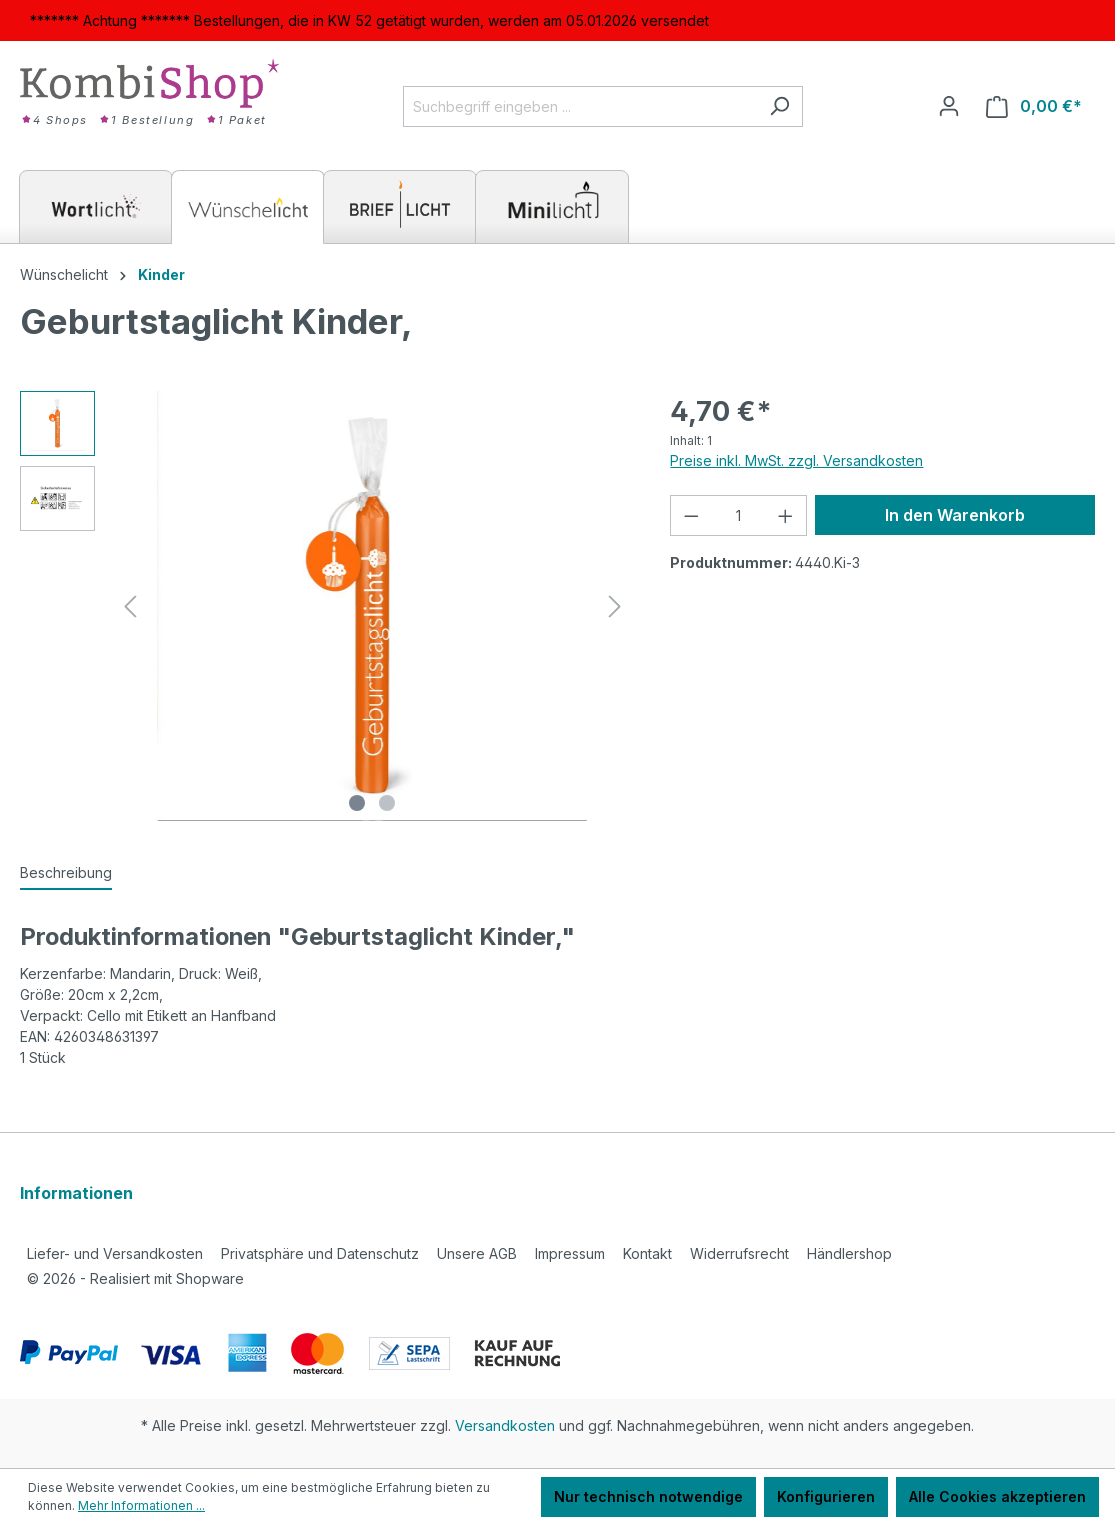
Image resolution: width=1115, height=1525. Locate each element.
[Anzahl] (738, 515)
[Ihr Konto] (949, 106)
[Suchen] (779, 106)
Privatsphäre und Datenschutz (320, 1253)
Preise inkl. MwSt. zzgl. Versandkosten (796, 460)
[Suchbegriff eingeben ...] (580, 106)
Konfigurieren (826, 1496)
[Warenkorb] (1034, 106)
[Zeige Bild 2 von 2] (387, 803)
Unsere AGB (477, 1253)
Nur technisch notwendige (648, 1496)
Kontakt (647, 1253)
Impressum (570, 1253)
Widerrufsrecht (739, 1253)
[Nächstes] (615, 606)
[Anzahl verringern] (691, 515)
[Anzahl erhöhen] (786, 515)
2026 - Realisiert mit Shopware (135, 1278)
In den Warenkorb (955, 515)
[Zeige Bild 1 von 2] (357, 803)
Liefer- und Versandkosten (115, 1253)
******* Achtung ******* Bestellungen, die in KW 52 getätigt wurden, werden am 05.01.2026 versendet (369, 20)
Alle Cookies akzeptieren (997, 1496)
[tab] (66, 873)
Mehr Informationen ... (141, 1505)
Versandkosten (505, 1425)
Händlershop (849, 1253)
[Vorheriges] (130, 606)
